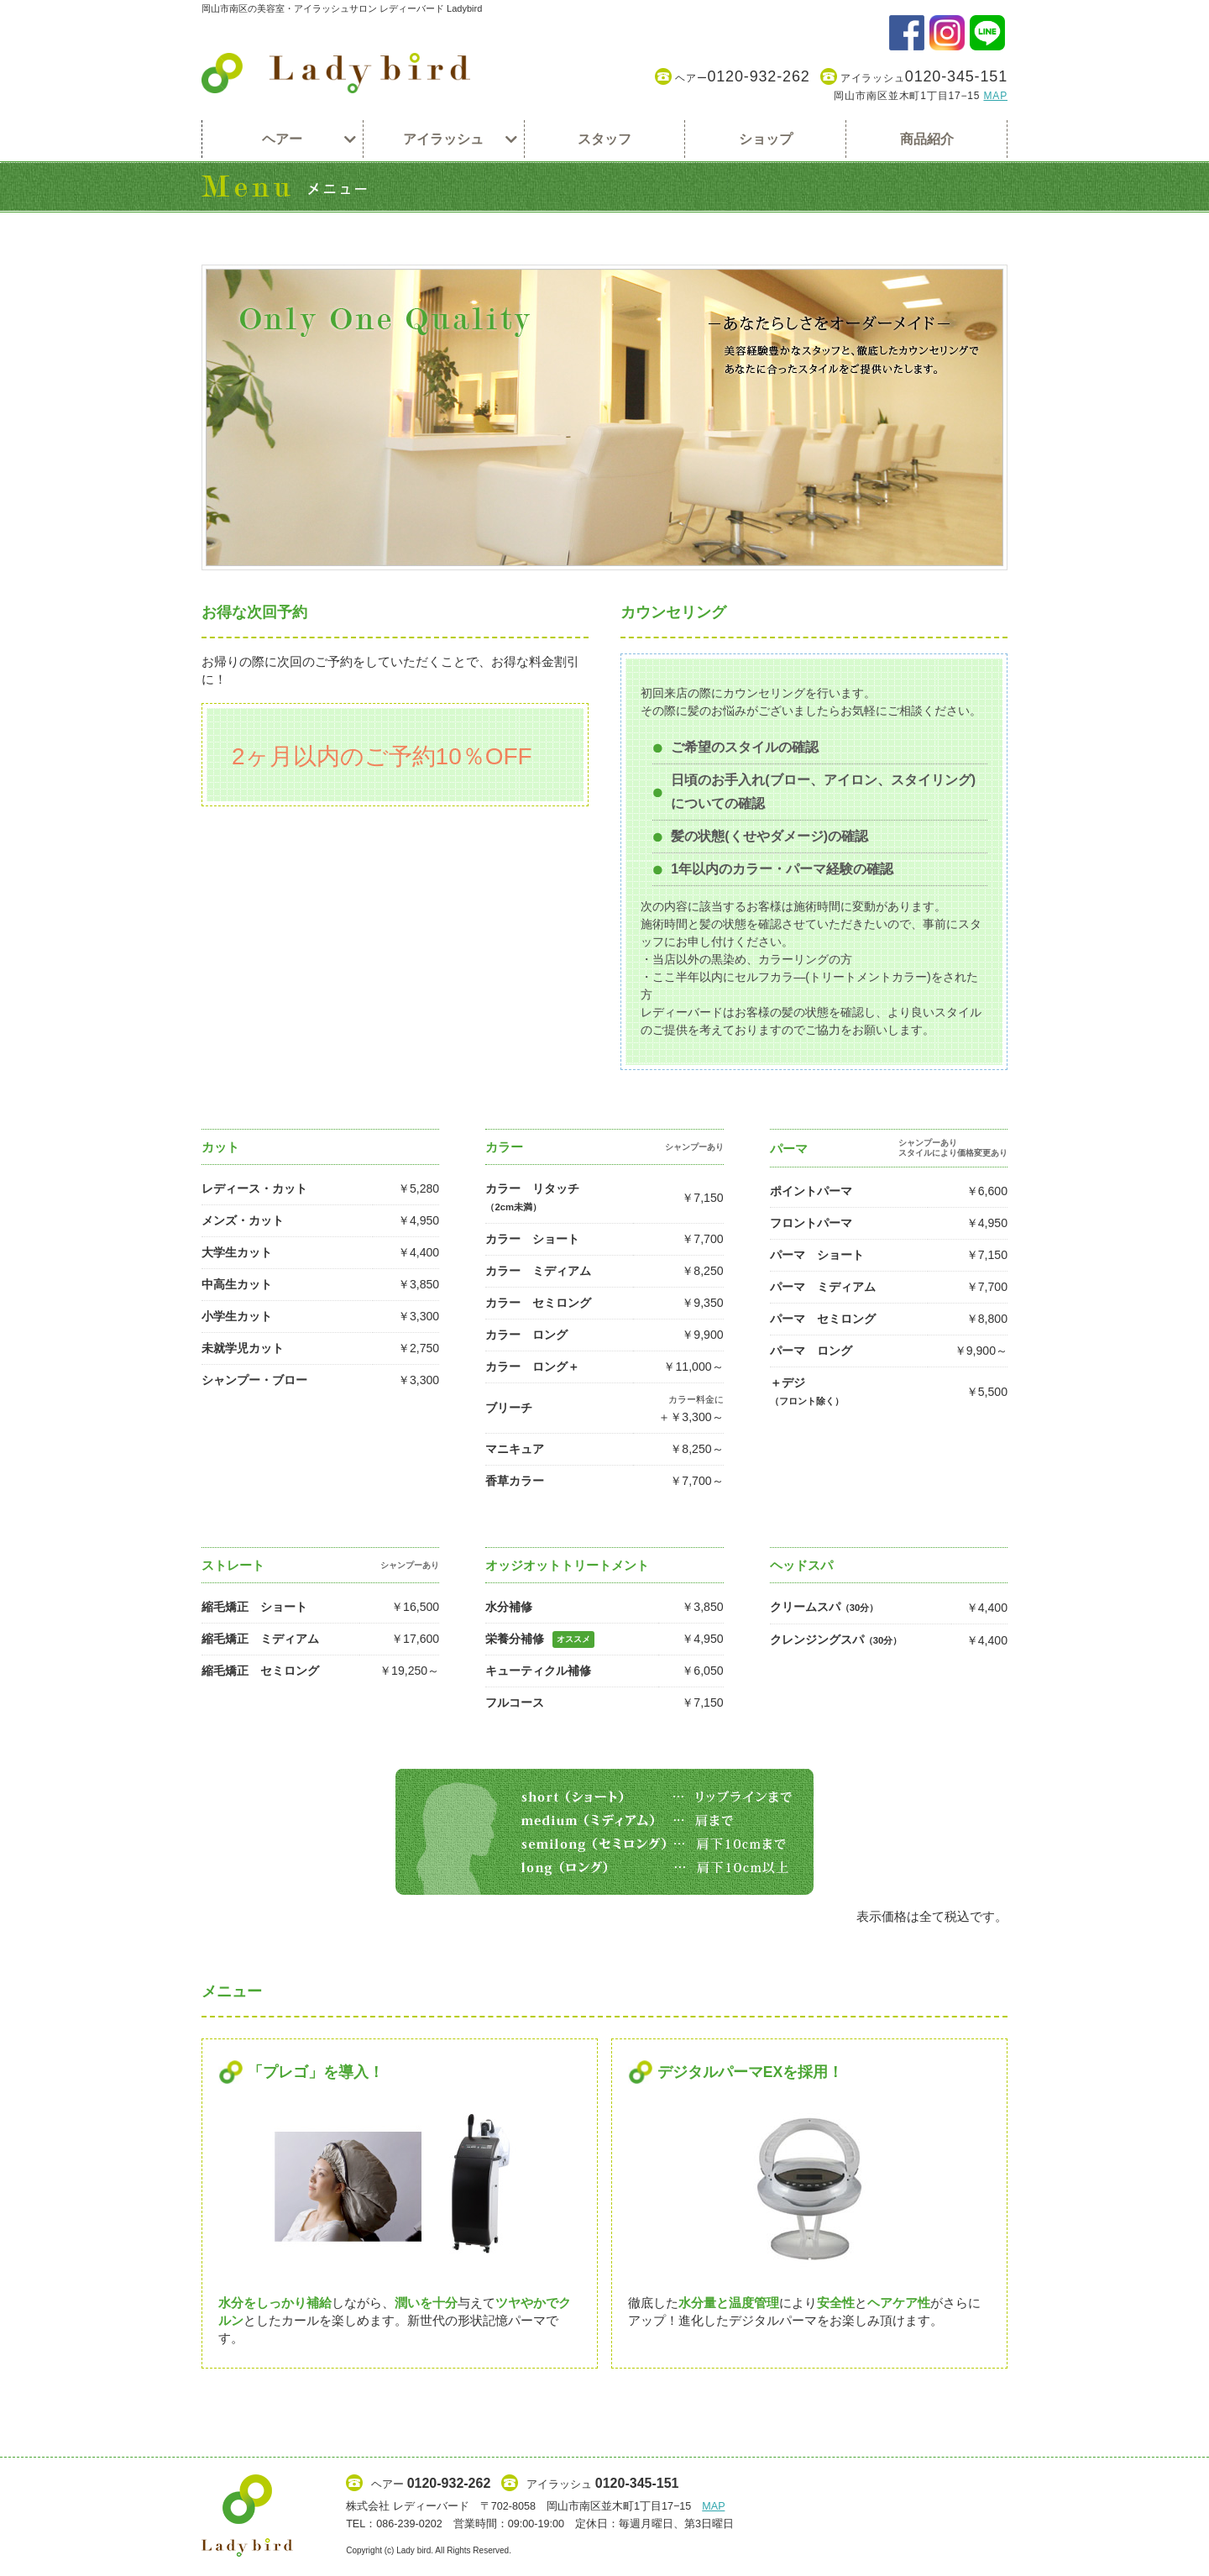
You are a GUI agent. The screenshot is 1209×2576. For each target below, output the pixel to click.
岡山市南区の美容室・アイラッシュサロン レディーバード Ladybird (342, 8)
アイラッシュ (914, 77)
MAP (995, 96)
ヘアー (732, 77)
